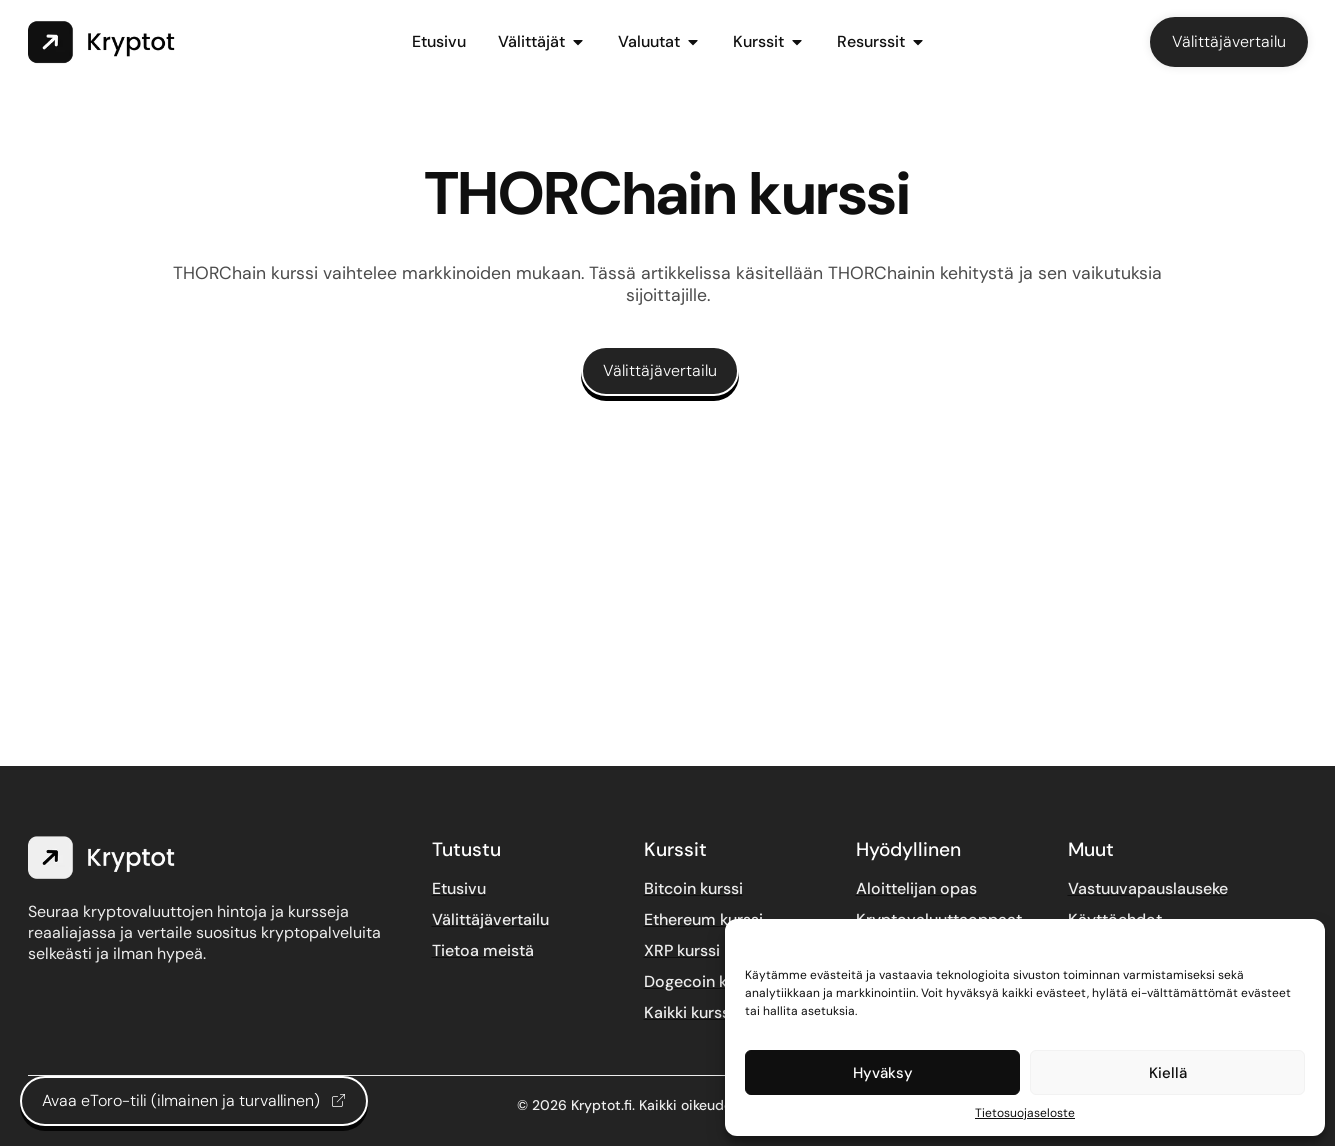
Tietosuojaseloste (1025, 1113)
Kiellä (1168, 1073)
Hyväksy (883, 1073)
